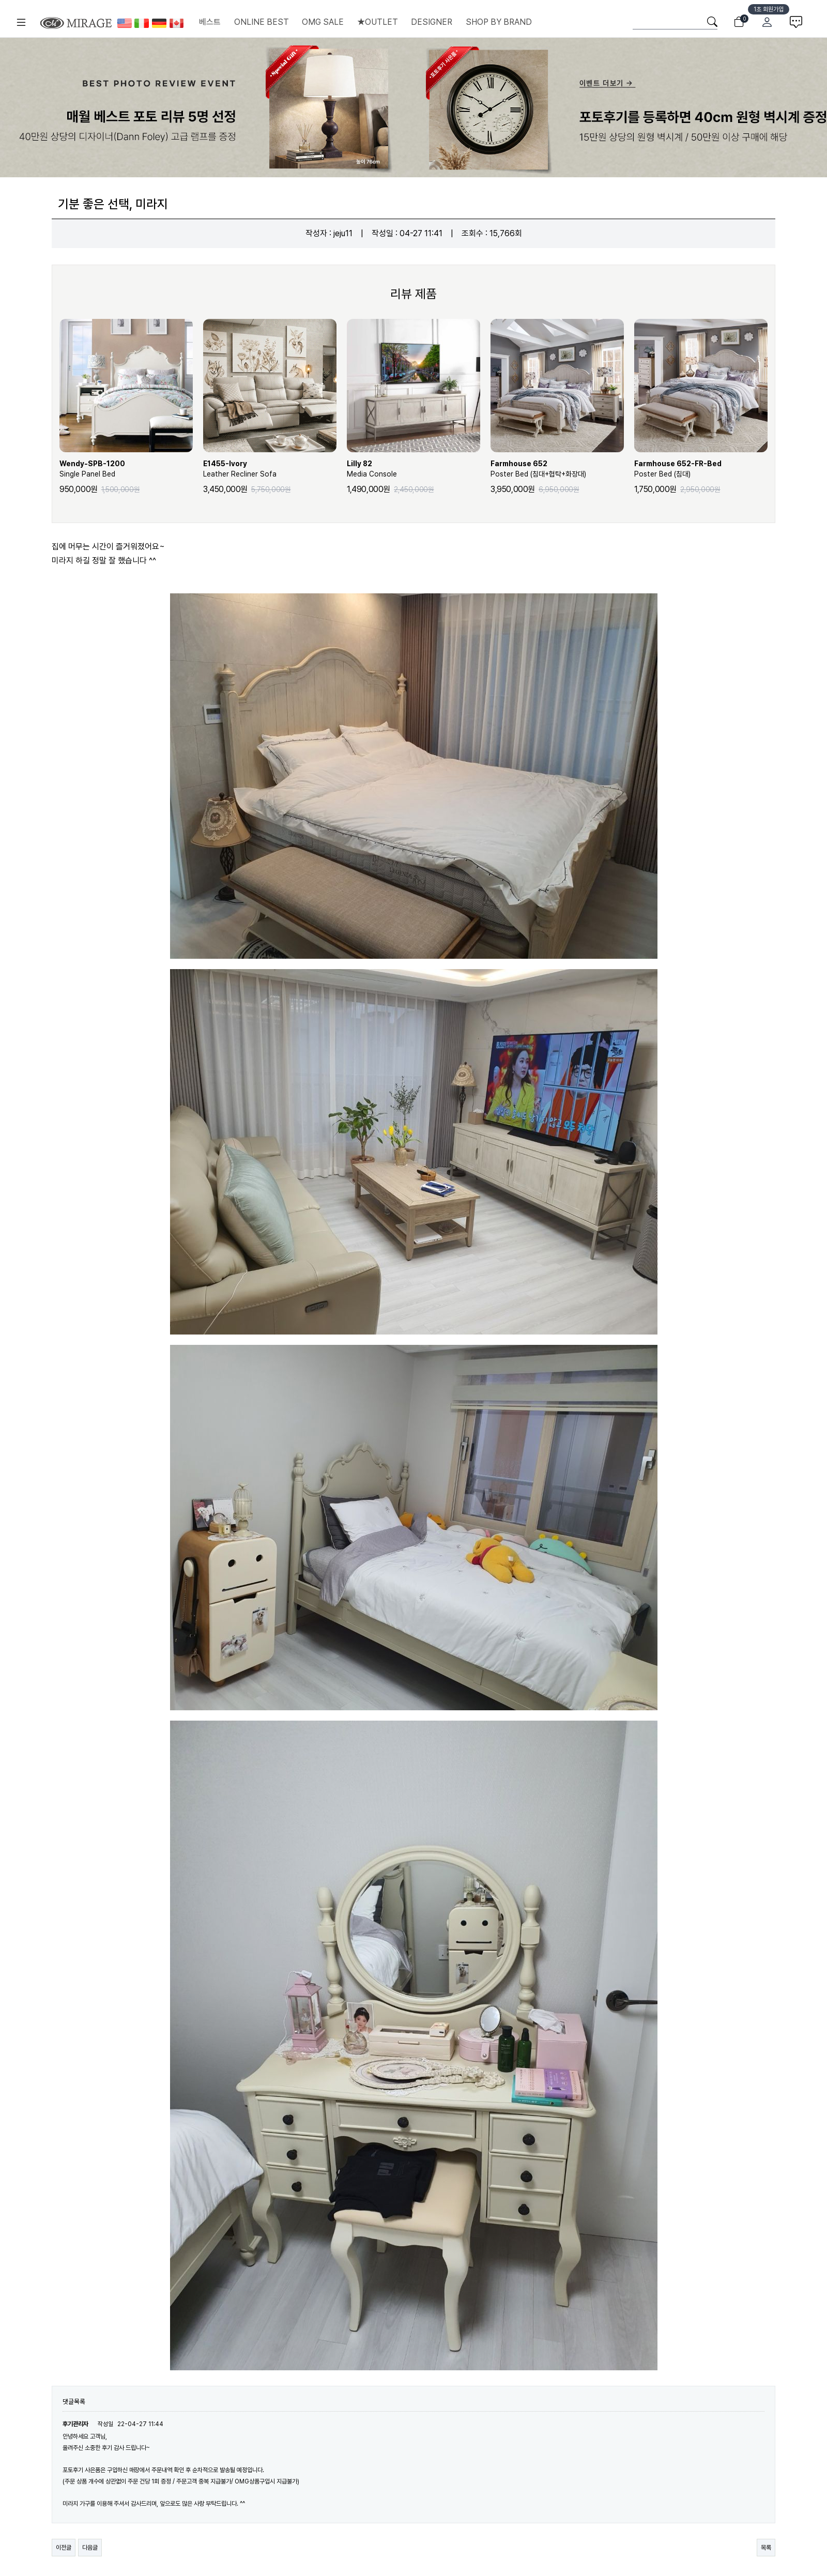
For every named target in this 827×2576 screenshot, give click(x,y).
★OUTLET (377, 22)
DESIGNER (431, 22)
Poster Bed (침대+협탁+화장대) (557, 468)
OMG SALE (323, 22)
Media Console (413, 468)
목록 (766, 2547)
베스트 (210, 22)
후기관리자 (75, 2424)
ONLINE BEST (261, 22)
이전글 (63, 2547)
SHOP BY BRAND (499, 22)
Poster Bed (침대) (701, 468)
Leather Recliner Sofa (269, 468)
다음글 (90, 2547)
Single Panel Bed (126, 468)
